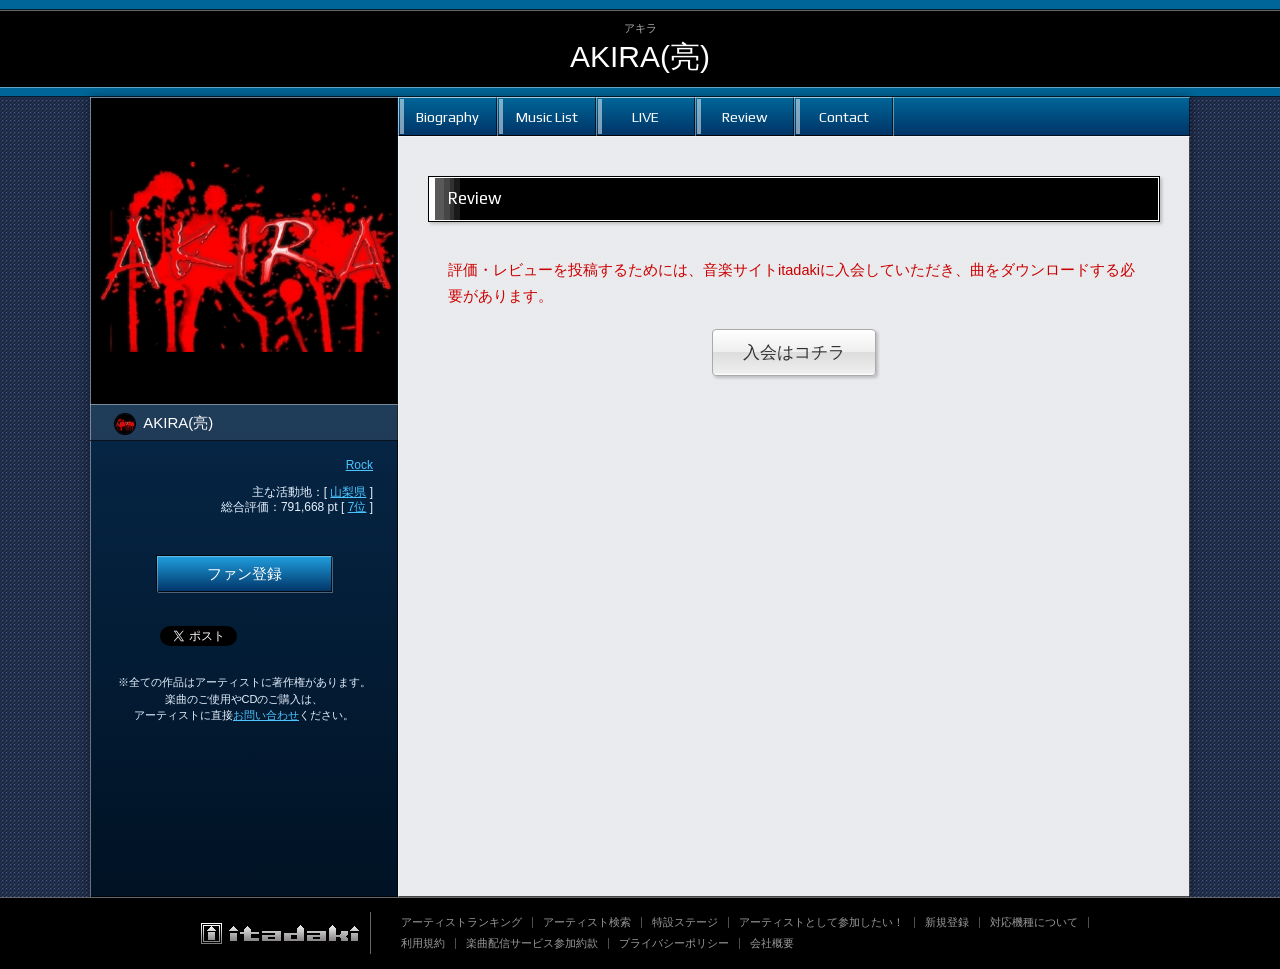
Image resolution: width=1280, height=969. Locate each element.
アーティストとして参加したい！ (821, 922)
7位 (357, 507)
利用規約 (423, 943)
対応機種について (1034, 922)
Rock (359, 465)
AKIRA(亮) (640, 56)
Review (744, 116)
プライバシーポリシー (674, 943)
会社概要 (772, 943)
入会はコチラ (794, 352)
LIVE (645, 116)
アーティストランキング (461, 922)
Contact (844, 116)
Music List (547, 116)
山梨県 (348, 492)
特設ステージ (685, 922)
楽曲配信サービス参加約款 (532, 943)
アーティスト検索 (587, 922)
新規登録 (947, 922)
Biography (447, 116)
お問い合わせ (266, 715)
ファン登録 (244, 574)
